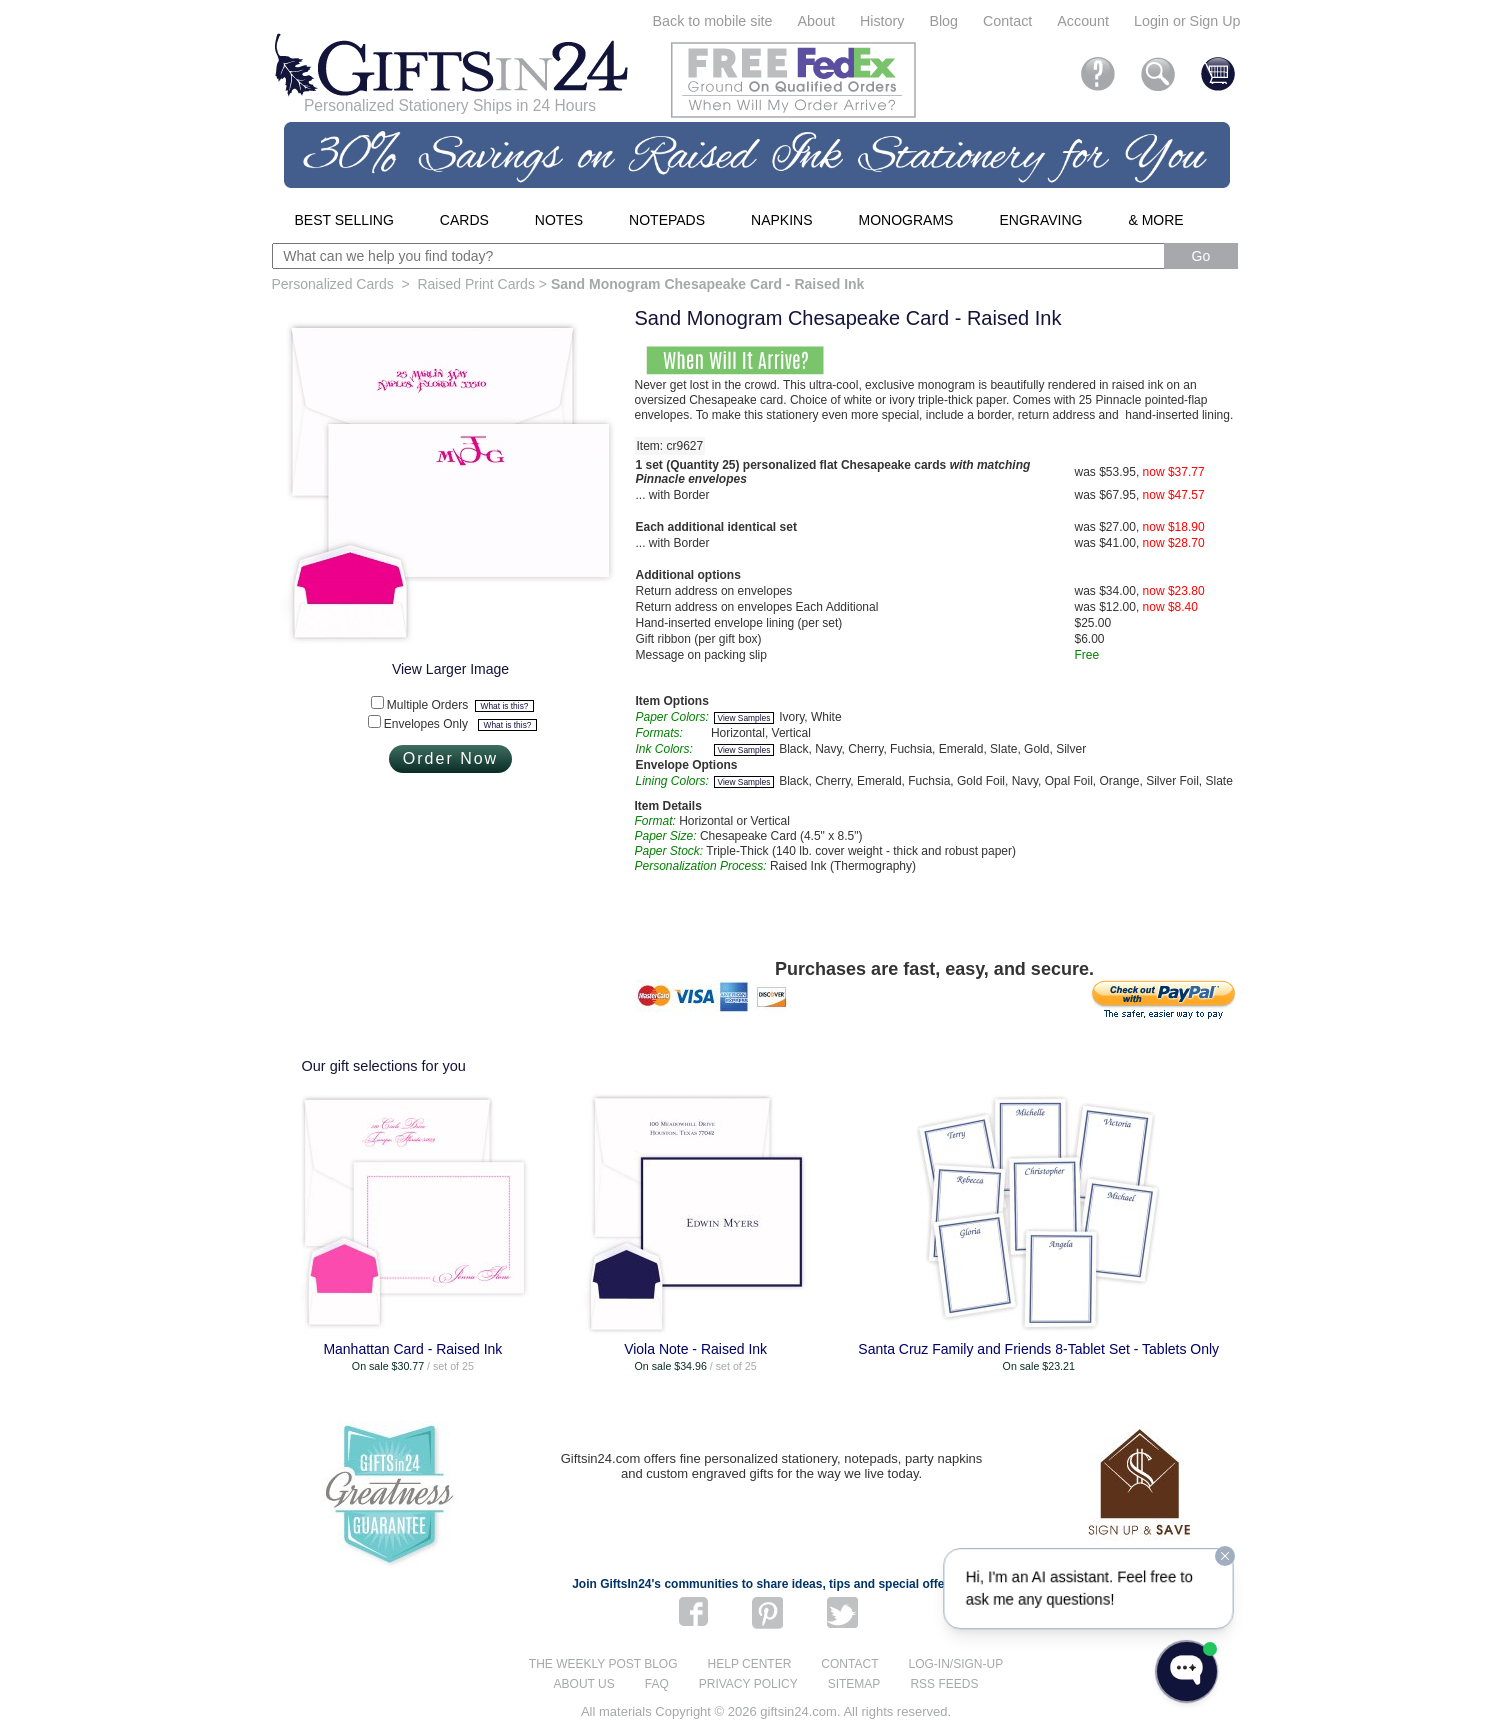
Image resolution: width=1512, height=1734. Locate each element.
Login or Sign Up (1187, 21)
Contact (1007, 21)
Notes (559, 220)
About (816, 21)
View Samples (744, 718)
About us (584, 1684)
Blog (943, 21)
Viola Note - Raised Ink (695, 1349)
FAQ (657, 1684)
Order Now (450, 758)
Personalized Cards (333, 284)
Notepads (667, 220)
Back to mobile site (713, 21)
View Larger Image (450, 669)
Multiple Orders (460, 705)
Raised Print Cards (476, 284)
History (882, 21)
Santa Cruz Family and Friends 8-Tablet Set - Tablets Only (1038, 1349)
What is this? (505, 706)
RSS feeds (944, 1684)
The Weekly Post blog (603, 1664)
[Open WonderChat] (1186, 1671)
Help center (750, 1664)
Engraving (1040, 220)
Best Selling (344, 220)
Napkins (781, 220)
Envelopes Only (460, 724)
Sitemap (854, 1684)
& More (1155, 220)
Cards (464, 220)
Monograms (906, 220)
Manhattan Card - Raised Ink (412, 1349)
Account (1083, 21)
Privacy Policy (748, 1684)
